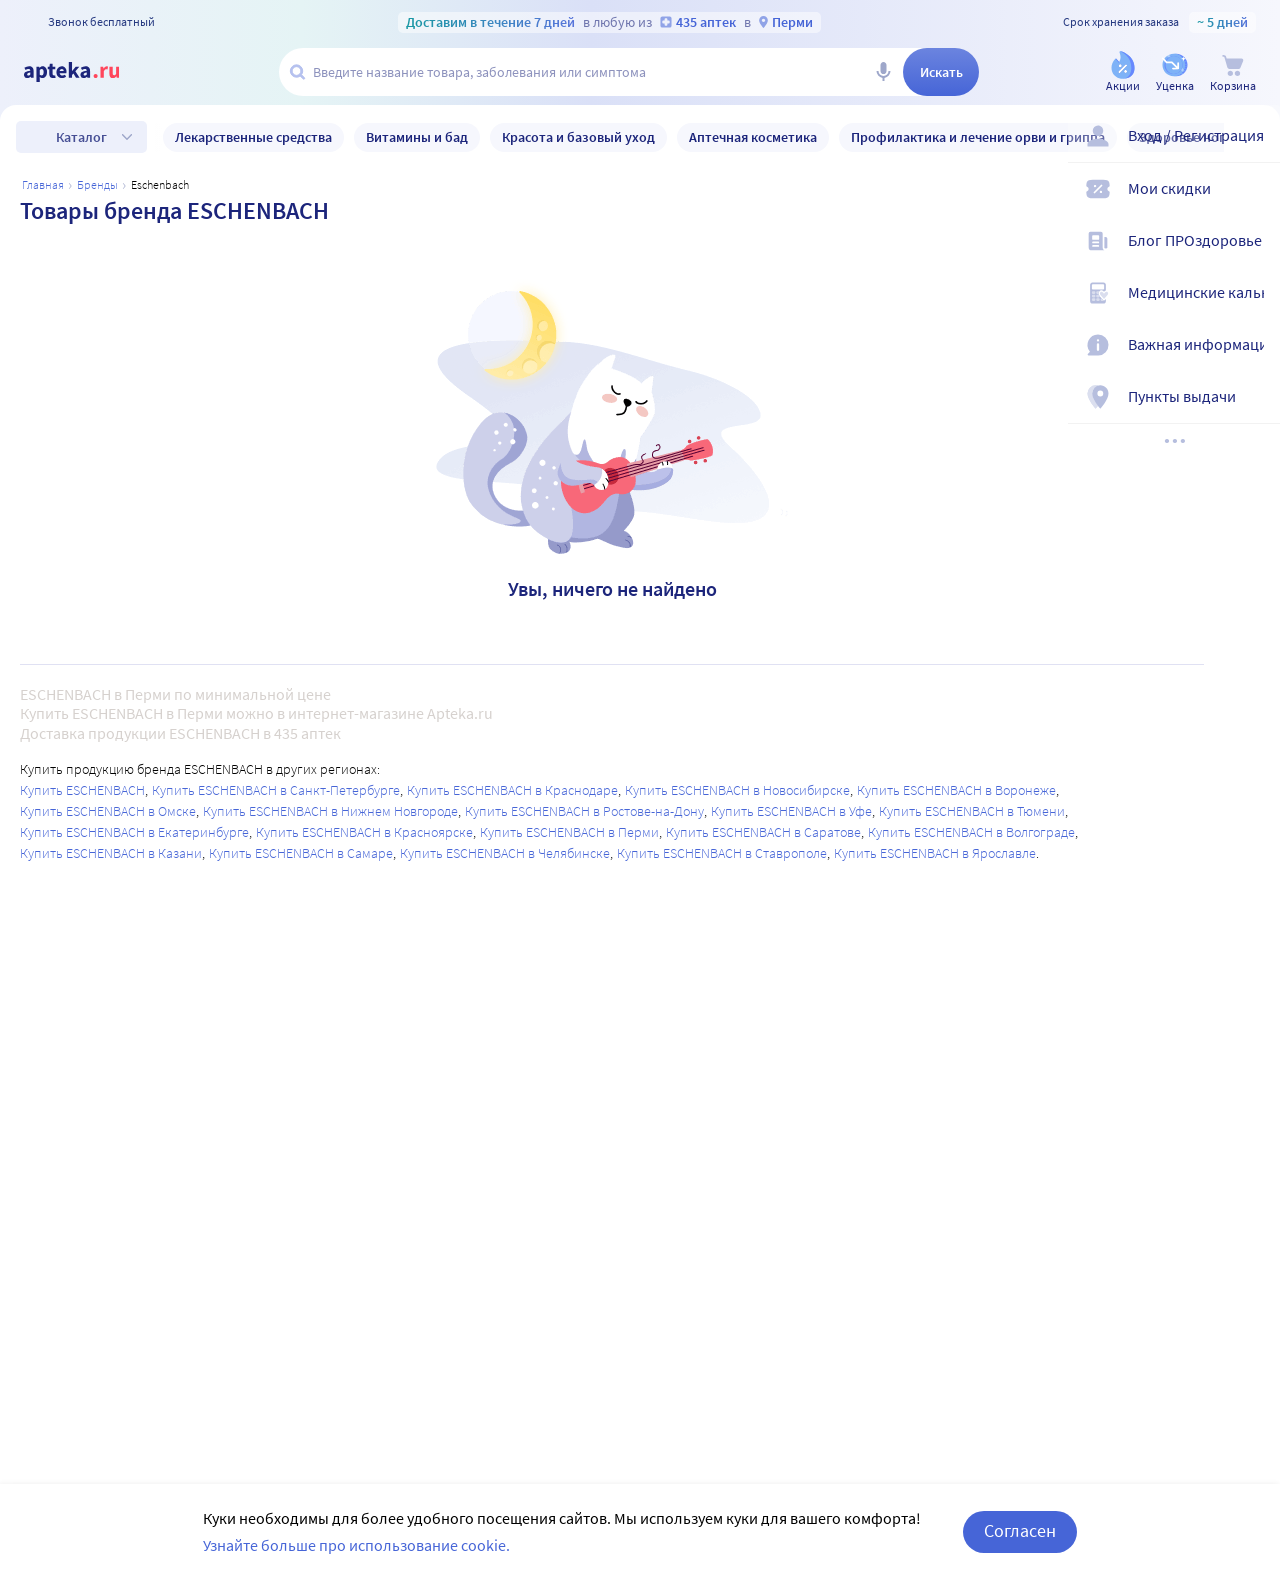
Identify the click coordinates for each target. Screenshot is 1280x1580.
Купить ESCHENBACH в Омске (108, 811)
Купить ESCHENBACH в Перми (569, 832)
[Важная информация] (1252, 356)
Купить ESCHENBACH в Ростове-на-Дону (584, 811)
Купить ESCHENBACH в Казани (111, 853)
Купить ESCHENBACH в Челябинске (505, 853)
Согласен (1020, 1530)
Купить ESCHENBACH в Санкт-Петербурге (276, 790)
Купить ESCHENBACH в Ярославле (935, 853)
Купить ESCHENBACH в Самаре (301, 853)
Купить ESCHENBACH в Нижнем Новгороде (330, 811)
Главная (43, 184)
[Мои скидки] (1252, 200)
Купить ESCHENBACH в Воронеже (956, 790)
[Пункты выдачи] (1252, 408)
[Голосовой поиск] (883, 72)
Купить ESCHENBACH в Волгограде (971, 832)
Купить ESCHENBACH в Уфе (791, 811)
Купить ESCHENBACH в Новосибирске (737, 790)
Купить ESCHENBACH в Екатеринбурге (134, 832)
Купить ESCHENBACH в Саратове (763, 832)
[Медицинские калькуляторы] (1252, 304)
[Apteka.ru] (88, 72)
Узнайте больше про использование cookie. (356, 1545)
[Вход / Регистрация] (1252, 147)
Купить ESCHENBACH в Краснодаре (512, 790)
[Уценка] (1175, 73)
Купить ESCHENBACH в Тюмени (972, 811)
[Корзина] (1233, 73)
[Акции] (1123, 73)
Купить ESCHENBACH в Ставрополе (722, 853)
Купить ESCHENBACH (82, 790)
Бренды (97, 184)
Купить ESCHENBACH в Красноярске (364, 832)
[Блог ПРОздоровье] (1252, 252)
